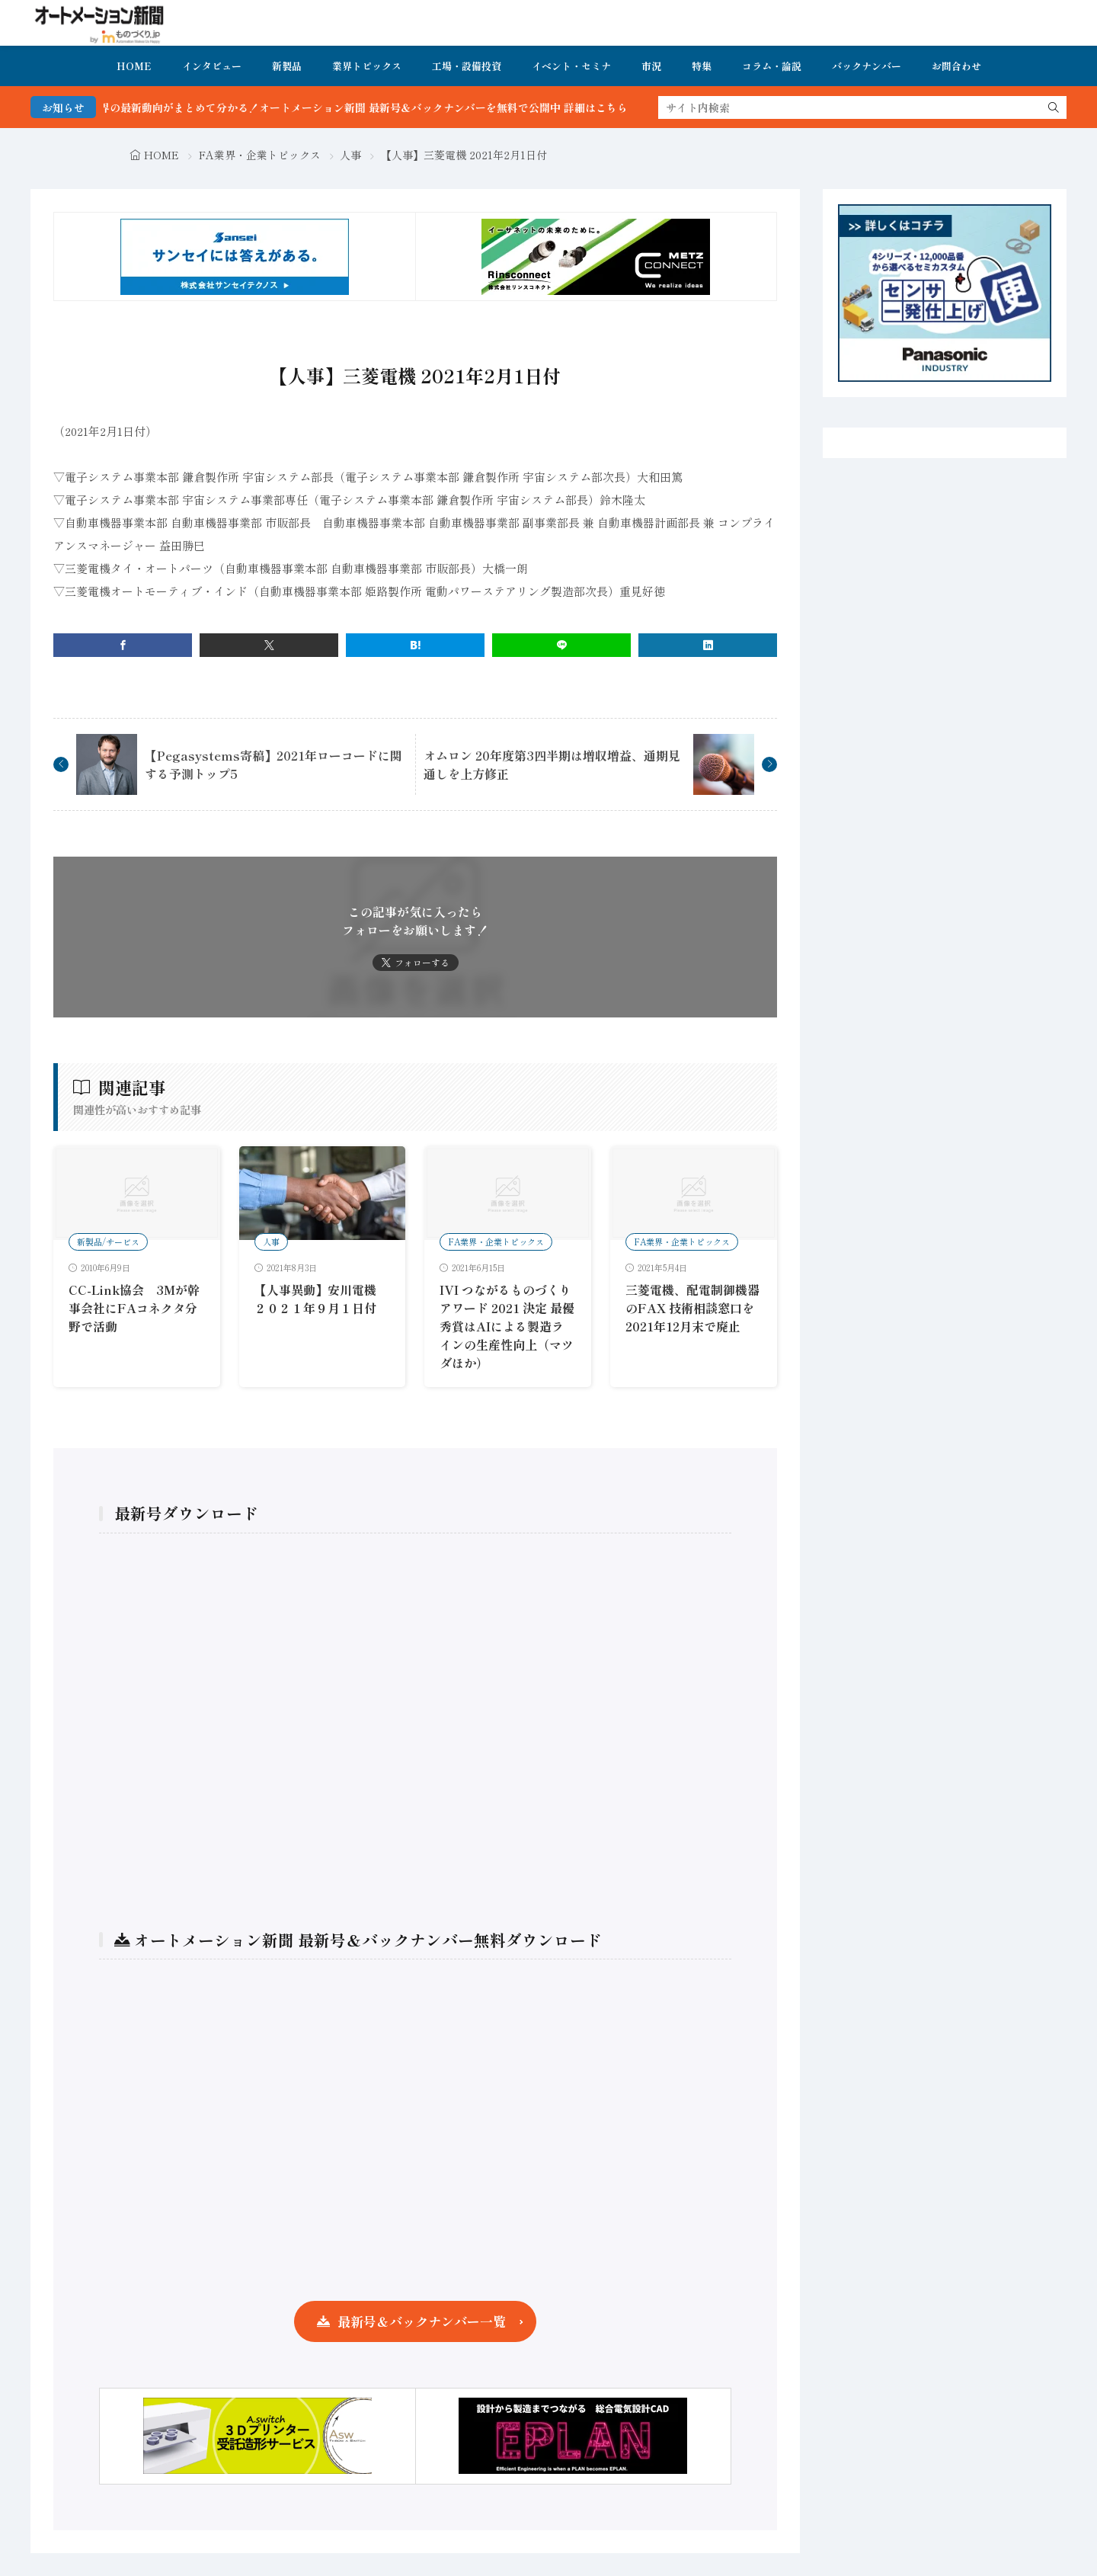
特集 (702, 66)
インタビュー (211, 66)
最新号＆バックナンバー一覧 (421, 2321)
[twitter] (269, 645)
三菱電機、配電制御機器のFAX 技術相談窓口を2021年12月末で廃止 (692, 1307)
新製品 (287, 66)
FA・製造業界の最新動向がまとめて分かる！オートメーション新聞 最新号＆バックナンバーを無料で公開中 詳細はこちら (366, 107)
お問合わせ (956, 66)
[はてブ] (415, 645)
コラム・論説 (771, 66)
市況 (651, 66)
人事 (350, 154)
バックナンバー (866, 66)
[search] (1053, 107)
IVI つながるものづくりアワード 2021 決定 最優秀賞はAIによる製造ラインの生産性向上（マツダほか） (507, 1326)
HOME (134, 66)
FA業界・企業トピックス (260, 154)
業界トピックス (366, 66)
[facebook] (122, 645)
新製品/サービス (108, 1241)
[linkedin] (707, 645)
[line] (561, 645)
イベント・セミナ (571, 66)
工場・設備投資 (466, 66)
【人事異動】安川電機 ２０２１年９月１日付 (321, 1298)
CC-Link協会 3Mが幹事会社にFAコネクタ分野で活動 (134, 1307)
